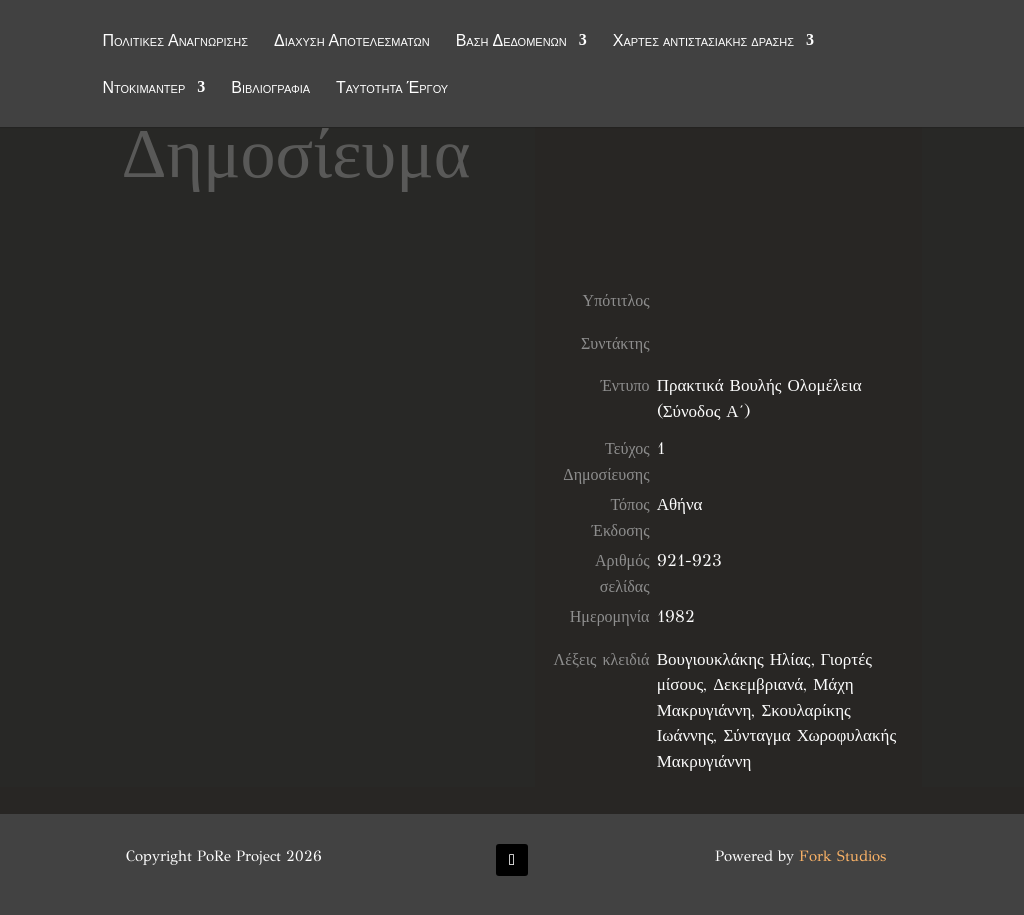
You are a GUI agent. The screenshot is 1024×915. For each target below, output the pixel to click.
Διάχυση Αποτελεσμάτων (352, 42)
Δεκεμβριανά (758, 684)
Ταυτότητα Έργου (392, 89)
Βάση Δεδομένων (511, 42)
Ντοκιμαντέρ (143, 89)
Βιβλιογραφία (270, 89)
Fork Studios (842, 856)
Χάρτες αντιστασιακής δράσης (703, 42)
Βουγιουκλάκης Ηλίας (734, 659)
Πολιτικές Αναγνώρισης (175, 42)
